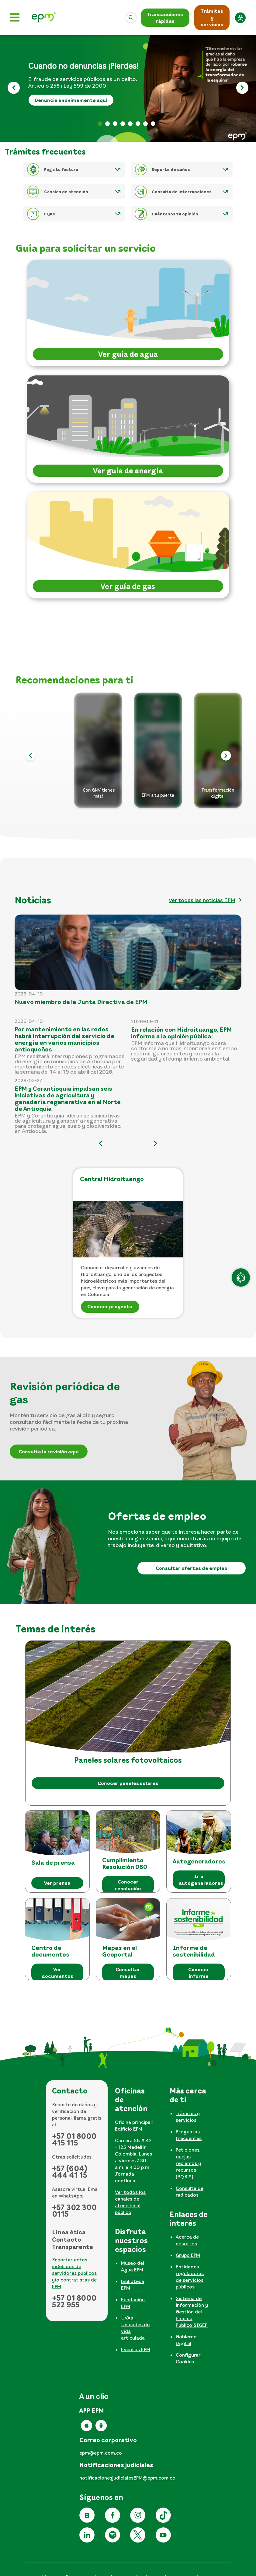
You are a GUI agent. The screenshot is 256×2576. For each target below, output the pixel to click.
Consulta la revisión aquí (49, 1451)
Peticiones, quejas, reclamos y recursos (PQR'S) (188, 2163)
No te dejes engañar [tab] (138, 123)
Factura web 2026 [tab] (115, 123)
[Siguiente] (242, 89)
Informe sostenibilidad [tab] (145, 123)
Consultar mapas (128, 1972)
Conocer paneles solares (128, 1783)
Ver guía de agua (128, 354)
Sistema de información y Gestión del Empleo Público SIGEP (192, 2311)
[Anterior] (14, 89)
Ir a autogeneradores (201, 1879)
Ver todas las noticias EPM (202, 900)
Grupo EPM (188, 2255)
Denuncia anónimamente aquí (71, 100)
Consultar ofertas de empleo (191, 1568)
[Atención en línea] (241, 1277)
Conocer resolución (128, 1885)
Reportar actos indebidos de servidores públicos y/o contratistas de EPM (74, 2273)
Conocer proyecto (109, 1306)
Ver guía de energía (128, 470)
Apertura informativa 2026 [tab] (122, 123)
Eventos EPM (135, 2349)
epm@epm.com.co (100, 2453)
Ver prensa (57, 1883)
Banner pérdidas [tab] (100, 123)
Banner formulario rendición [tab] (107, 123)
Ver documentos (57, 1972)
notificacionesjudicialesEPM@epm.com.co (127, 2478)
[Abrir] (131, 18)
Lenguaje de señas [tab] (130, 123)
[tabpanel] (136, 2153)
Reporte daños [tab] (153, 123)
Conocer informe (198, 1972)
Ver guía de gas (128, 586)
